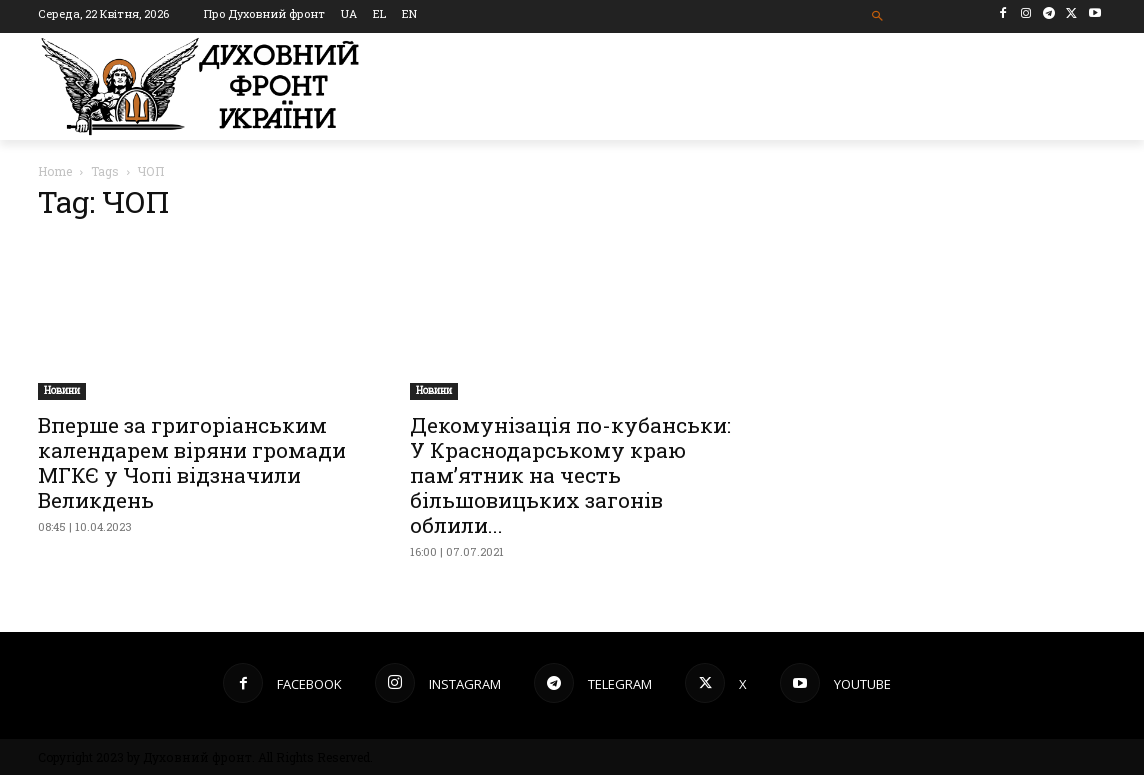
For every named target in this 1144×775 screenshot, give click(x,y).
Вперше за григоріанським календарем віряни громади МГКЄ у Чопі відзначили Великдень (192, 462)
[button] (878, 16)
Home (55, 171)
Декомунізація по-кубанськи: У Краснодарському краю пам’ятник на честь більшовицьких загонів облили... (570, 475)
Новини (62, 390)
